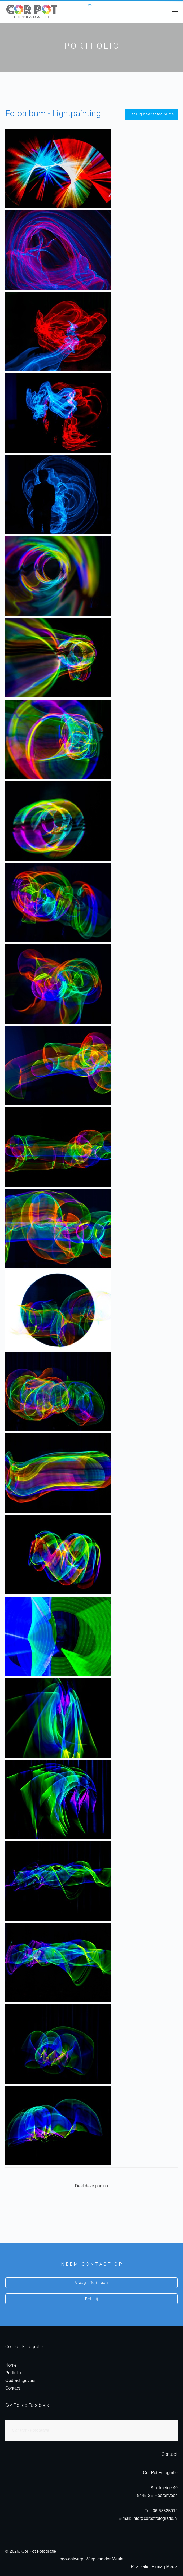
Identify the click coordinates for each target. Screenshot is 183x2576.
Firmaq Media (165, 2566)
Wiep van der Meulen (106, 2559)
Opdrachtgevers (20, 2380)
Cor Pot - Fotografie (30, 2430)
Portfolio (13, 2373)
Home (11, 2365)
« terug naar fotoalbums (151, 114)
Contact (12, 2388)
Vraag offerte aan (91, 2283)
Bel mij (91, 2299)
